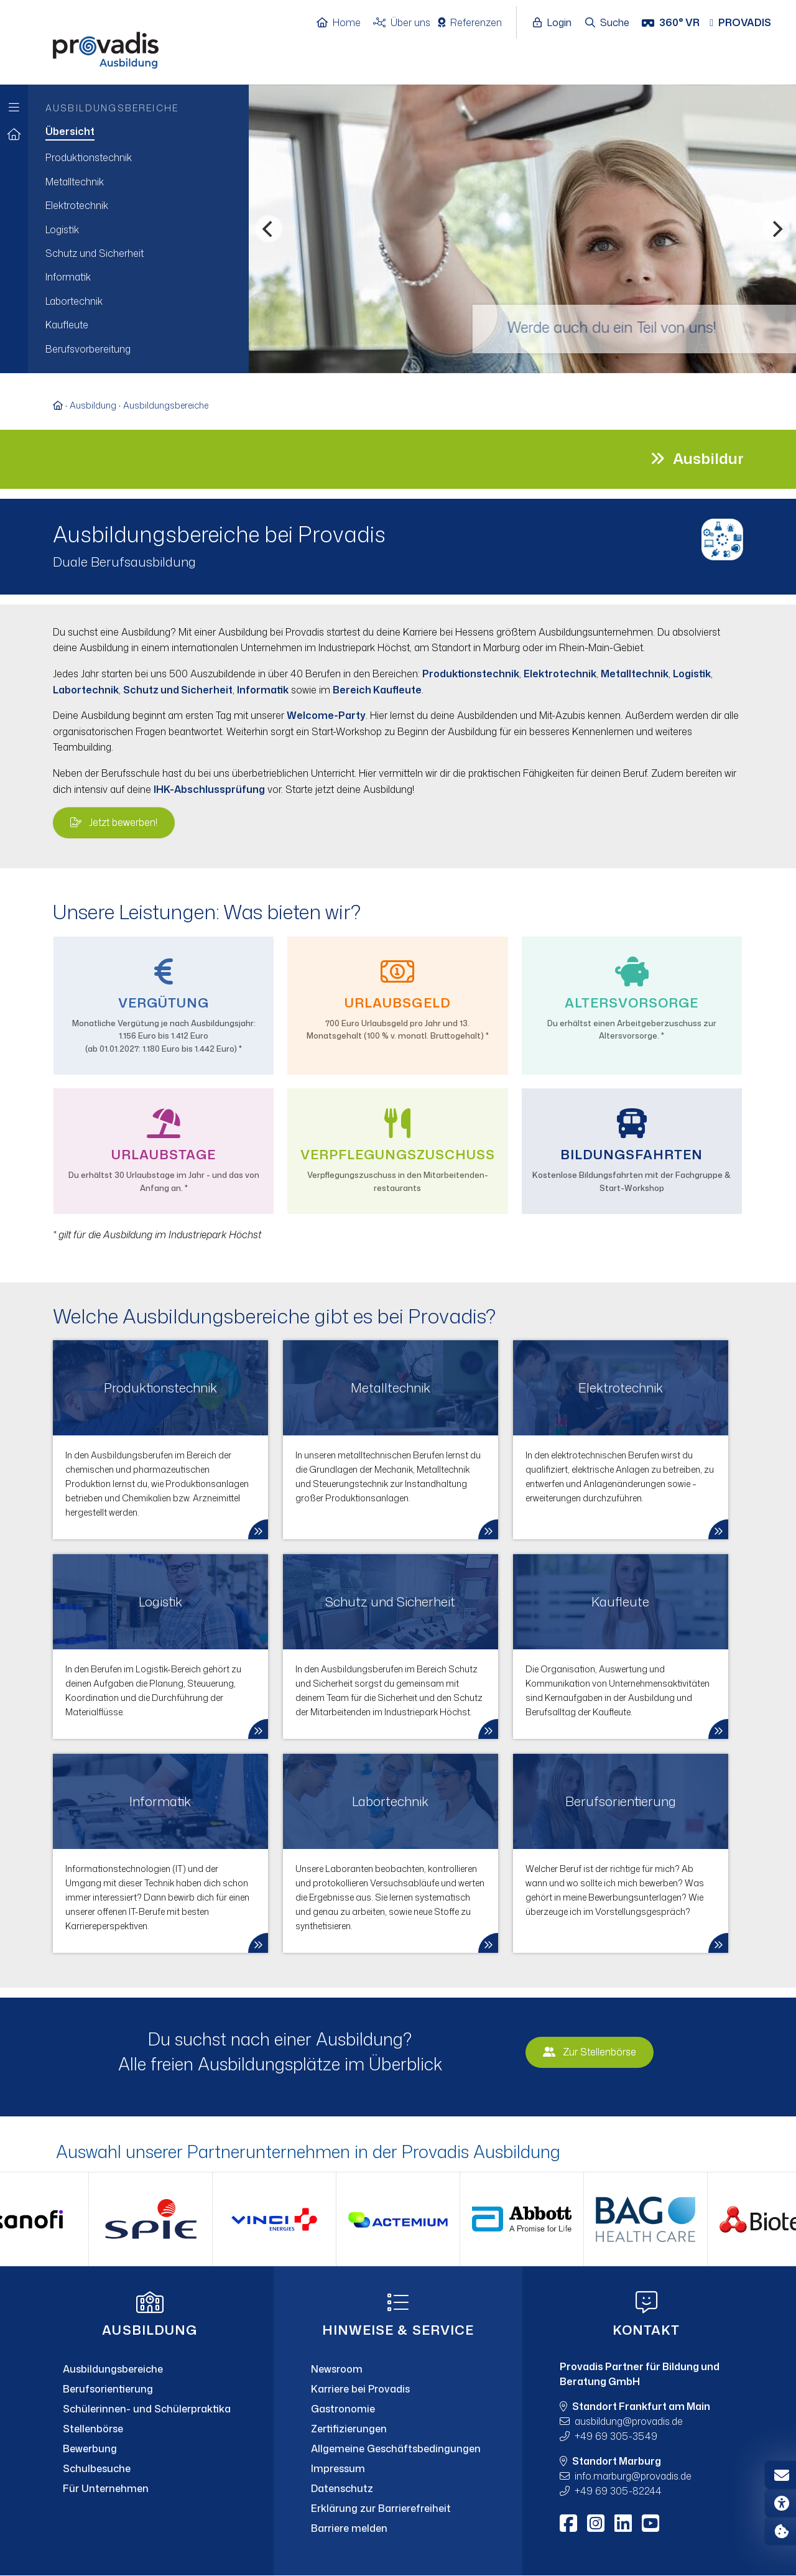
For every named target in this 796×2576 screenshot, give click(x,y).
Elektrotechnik (560, 673)
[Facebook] (568, 2523)
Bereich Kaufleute (377, 690)
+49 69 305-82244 (618, 2491)
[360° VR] (672, 23)
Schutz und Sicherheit (178, 690)
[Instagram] (595, 2523)
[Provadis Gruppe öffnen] (747, 23)
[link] (160, 1439)
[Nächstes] (776, 229)
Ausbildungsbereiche (165, 405)
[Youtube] (650, 2523)
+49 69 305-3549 (616, 2436)
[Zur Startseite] (14, 135)
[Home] (345, 23)
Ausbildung (93, 405)
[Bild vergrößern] (722, 538)
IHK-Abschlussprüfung (209, 789)
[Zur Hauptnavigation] (14, 104)
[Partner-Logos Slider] (398, 2219)
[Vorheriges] (268, 229)
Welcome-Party (326, 715)
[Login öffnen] (555, 23)
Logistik (692, 673)
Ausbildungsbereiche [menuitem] (111, 107)
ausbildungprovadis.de (629, 2421)
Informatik (263, 690)
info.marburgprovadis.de (633, 2476)
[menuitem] (138, 132)
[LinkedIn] (623, 2523)
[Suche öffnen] (607, 23)
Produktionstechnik (470, 673)
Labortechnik (86, 690)
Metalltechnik (635, 673)
